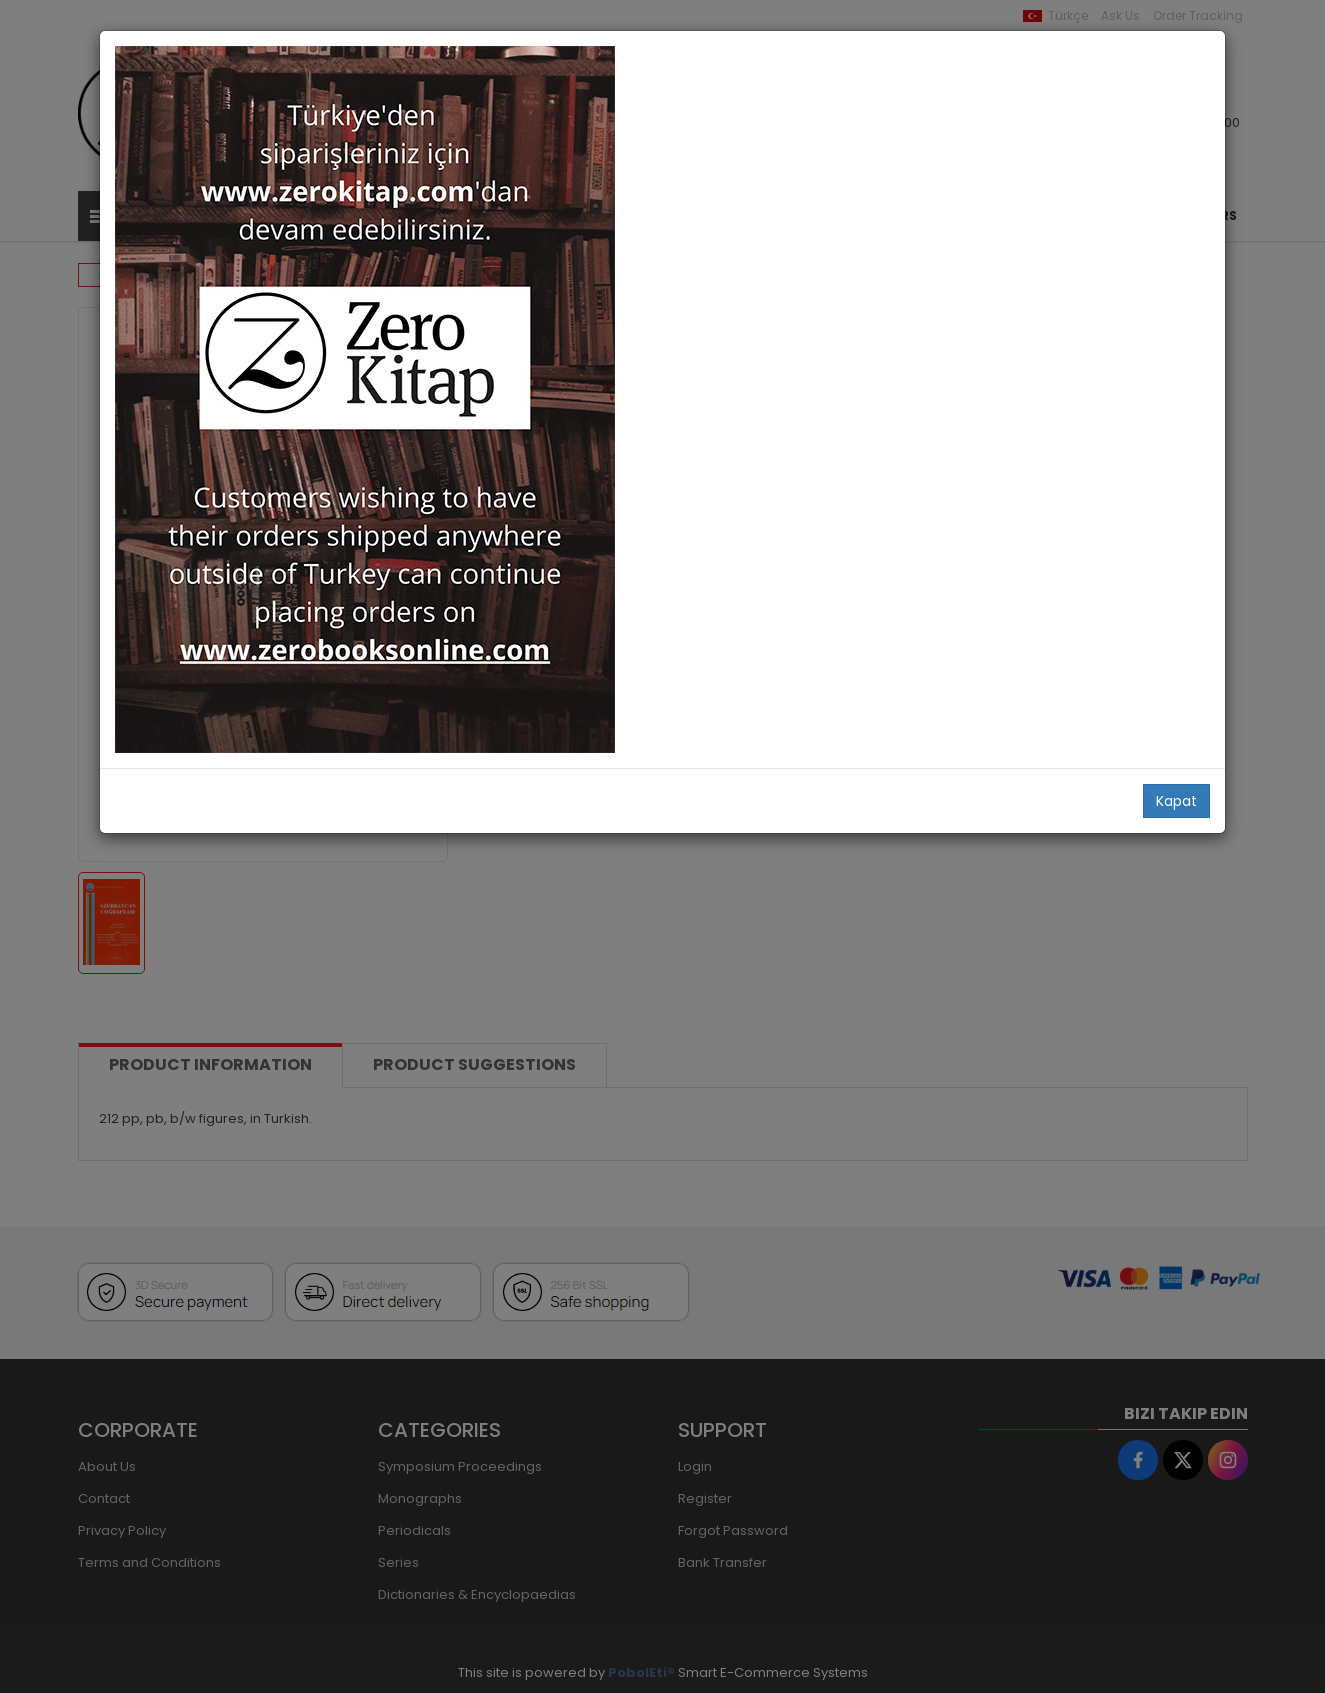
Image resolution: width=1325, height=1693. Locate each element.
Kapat (1176, 801)
